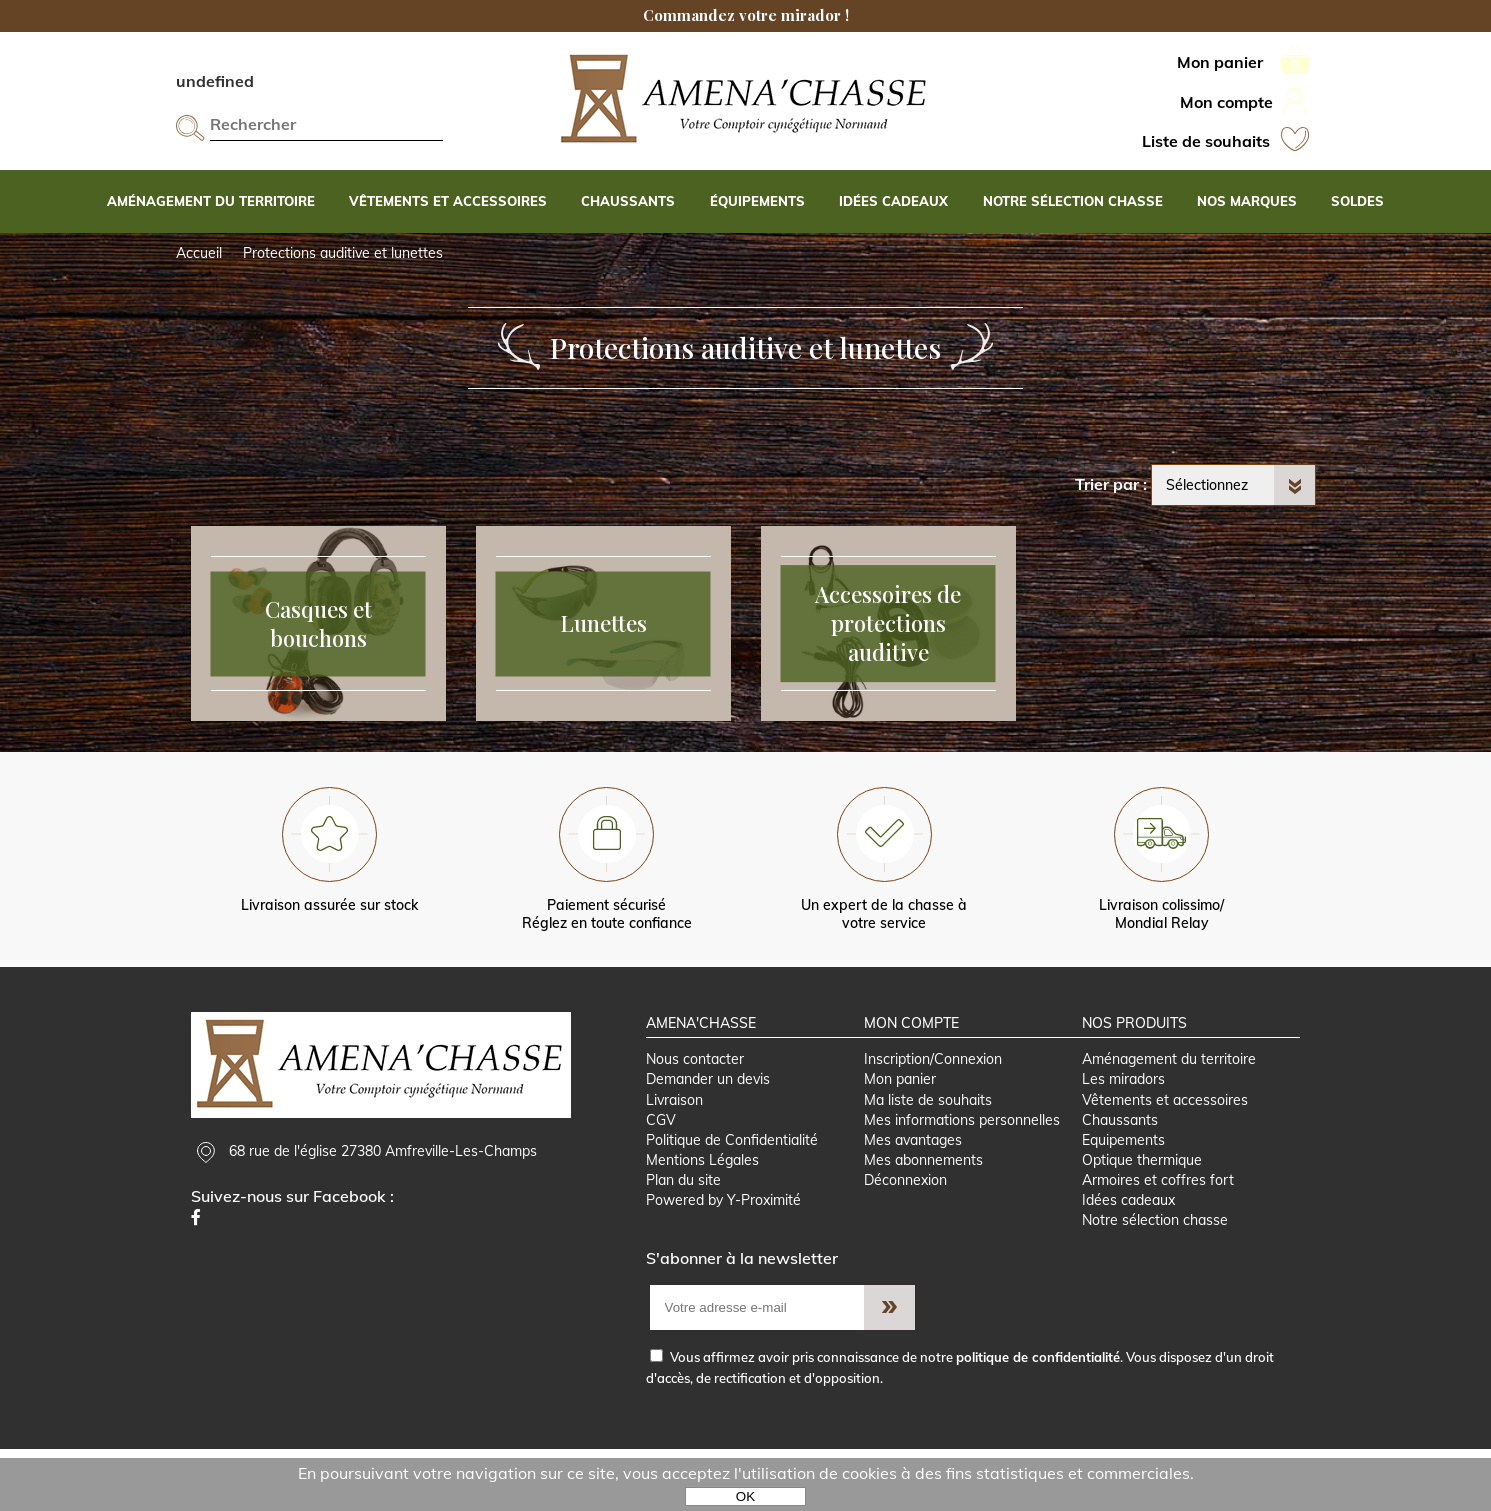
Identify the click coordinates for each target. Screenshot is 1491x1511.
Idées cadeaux (1128, 1261)
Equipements (1123, 1199)
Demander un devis (708, 1137)
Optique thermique (1142, 1220)
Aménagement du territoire (1169, 1117)
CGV (661, 1178)
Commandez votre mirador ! (746, 15)
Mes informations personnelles (962, 1178)
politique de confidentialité (1038, 1418)
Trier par (1107, 484)
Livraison (674, 1158)
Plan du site (683, 1240)
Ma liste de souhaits (928, 1158)
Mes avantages (913, 1199)
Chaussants (1120, 1178)
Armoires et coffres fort (1158, 1240)
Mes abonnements (923, 1220)
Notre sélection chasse (1155, 1281)
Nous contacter (695, 1117)
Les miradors (1123, 1137)
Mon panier (900, 1137)
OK (745, 1496)
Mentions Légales (702, 1220)
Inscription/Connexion (933, 1117)
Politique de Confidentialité (732, 1199)
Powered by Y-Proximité (723, 1261)
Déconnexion (905, 1240)
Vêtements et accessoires (1165, 1158)
